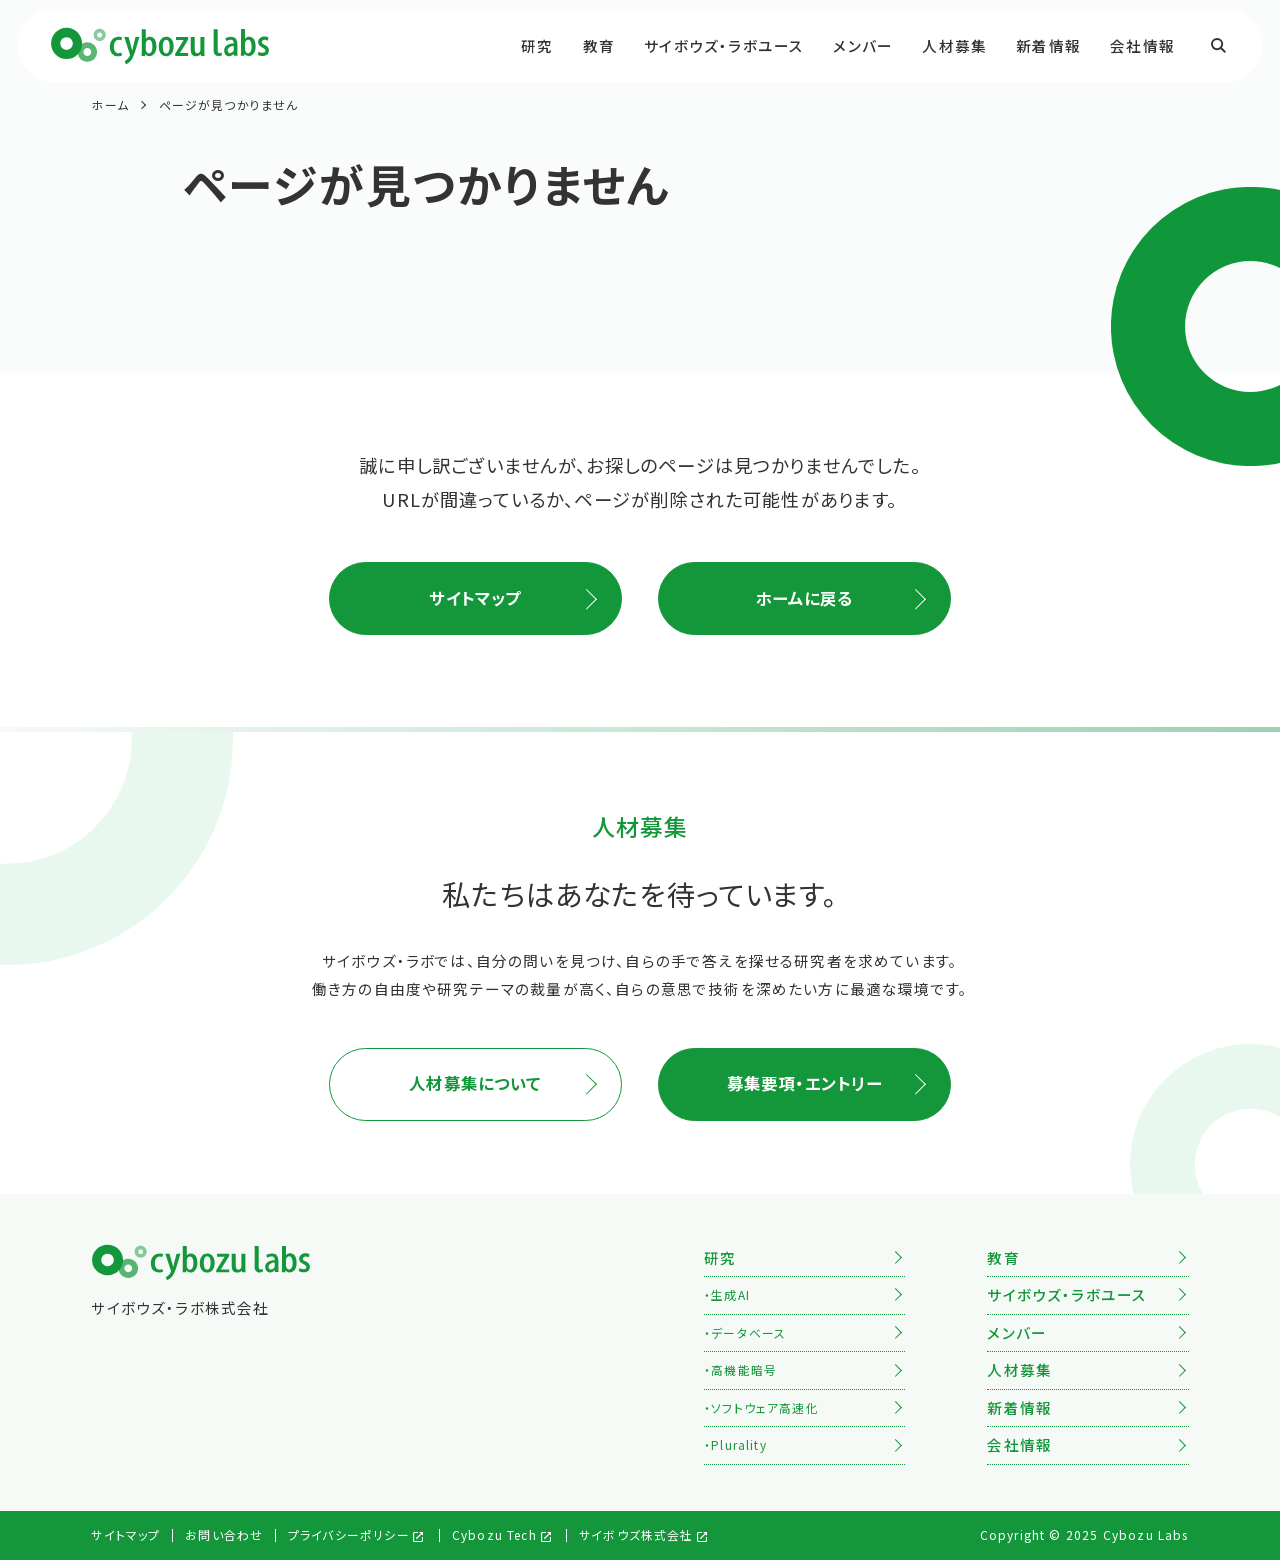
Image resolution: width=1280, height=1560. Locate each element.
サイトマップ (475, 598)
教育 (599, 45)
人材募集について (475, 1083)
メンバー (863, 45)
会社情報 (1142, 45)
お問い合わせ (224, 1534)
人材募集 (954, 45)
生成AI (730, 1294)
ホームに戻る (805, 598)
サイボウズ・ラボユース (724, 45)
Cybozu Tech (494, 1534)
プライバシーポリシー (349, 1534)
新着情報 (1048, 45)
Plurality (739, 1444)
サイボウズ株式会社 (636, 1534)
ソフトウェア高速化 (765, 1407)
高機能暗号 (744, 1369)
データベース (748, 1332)
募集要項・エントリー (805, 1083)
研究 (537, 45)
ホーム (110, 104)
